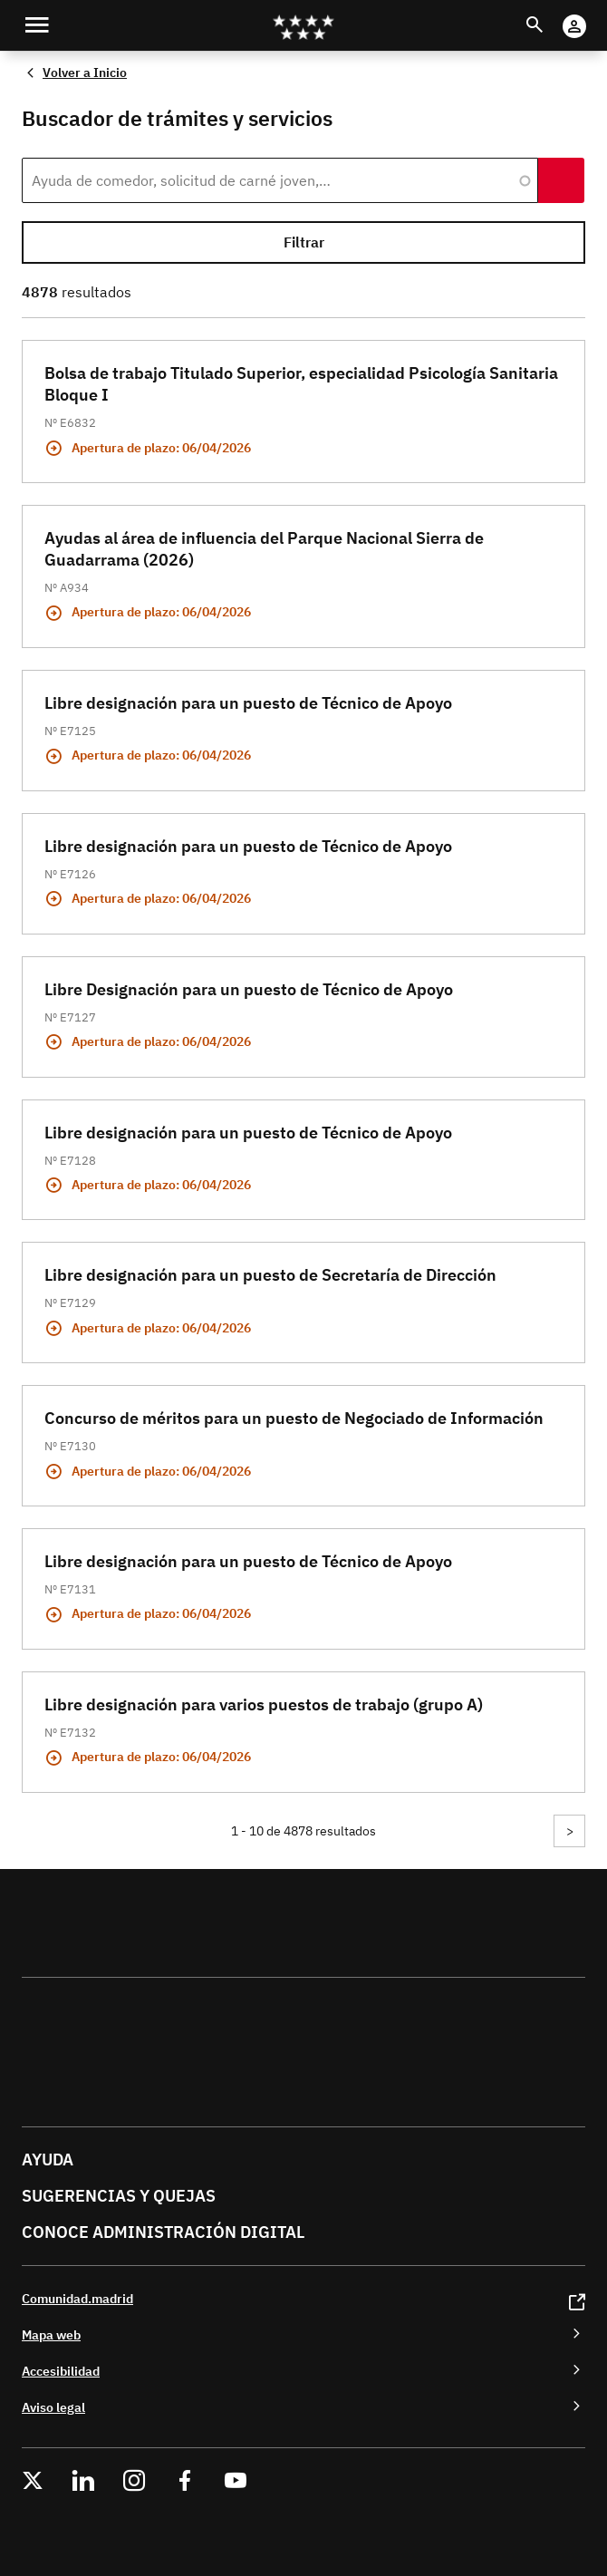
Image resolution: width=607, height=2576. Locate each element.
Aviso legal (53, 2407)
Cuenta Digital (592, 14)
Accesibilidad (61, 2370)
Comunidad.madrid (77, 2298)
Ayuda (47, 2159)
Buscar (551, 14)
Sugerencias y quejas (119, 2195)
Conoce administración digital (163, 2232)
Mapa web (51, 2334)
